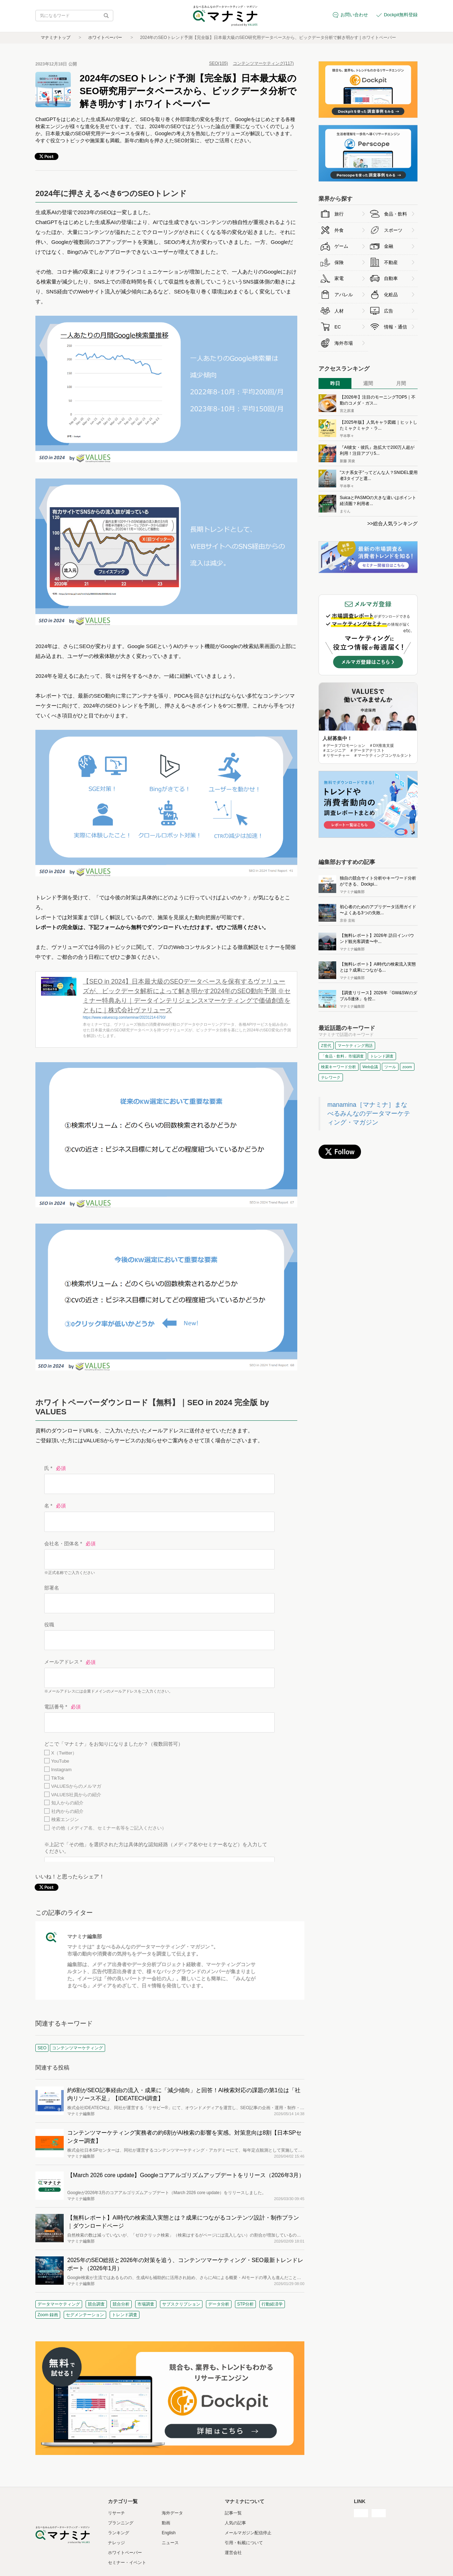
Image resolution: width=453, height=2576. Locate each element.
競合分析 (121, 2304)
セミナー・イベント (127, 2562)
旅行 (339, 214)
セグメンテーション (85, 2314)
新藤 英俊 (347, 461)
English (169, 2532)
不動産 (391, 262)
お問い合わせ (354, 14)
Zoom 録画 (48, 2314)
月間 (401, 383)
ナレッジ (116, 2542)
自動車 (391, 278)
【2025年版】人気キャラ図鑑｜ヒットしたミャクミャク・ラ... (378, 425)
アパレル (343, 294)
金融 (388, 246)
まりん (345, 511)
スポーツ (393, 230)
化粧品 (391, 294)
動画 (166, 2522)
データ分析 (218, 2304)
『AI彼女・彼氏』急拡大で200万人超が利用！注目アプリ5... (377, 450)
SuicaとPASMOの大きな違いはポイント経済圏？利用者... (378, 500)
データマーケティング (59, 2304)
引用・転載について (244, 2542)
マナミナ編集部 (84, 1936)
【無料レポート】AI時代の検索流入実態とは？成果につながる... (378, 967)
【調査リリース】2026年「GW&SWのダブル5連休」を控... (378, 995)
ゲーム (341, 246)
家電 (339, 278)
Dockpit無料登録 (401, 14)
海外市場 (343, 343)
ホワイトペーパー (105, 37)
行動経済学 (272, 2304)
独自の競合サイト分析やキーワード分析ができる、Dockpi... (378, 881)
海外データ (172, 2513)
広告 (388, 311)
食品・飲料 (395, 214)
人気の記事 (235, 2522)
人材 (339, 311)
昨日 (335, 383)
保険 (339, 262)
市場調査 (145, 2304)
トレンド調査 (124, 2314)
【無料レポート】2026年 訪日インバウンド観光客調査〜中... (377, 938)
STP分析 (245, 2304)
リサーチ (116, 2513)
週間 (368, 383)
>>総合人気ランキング (392, 523)
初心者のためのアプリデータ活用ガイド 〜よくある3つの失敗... (378, 909)
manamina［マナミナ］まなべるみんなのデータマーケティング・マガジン (368, 1113)
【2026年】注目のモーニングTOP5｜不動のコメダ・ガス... (377, 400)
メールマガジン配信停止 (248, 2532)
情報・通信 (395, 327)
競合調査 (96, 2304)
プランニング (120, 2522)
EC (337, 327)
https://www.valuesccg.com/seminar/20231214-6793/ (124, 1017)
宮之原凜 (347, 411)
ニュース (170, 2542)
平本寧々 (347, 436)
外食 (339, 230)
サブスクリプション (181, 2304)
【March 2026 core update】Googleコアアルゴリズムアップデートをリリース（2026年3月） (185, 2175)
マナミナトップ (55, 37)
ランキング (118, 2532)
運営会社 (233, 2552)
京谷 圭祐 (347, 920)
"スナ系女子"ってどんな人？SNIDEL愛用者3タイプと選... (379, 475)
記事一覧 (233, 2513)
